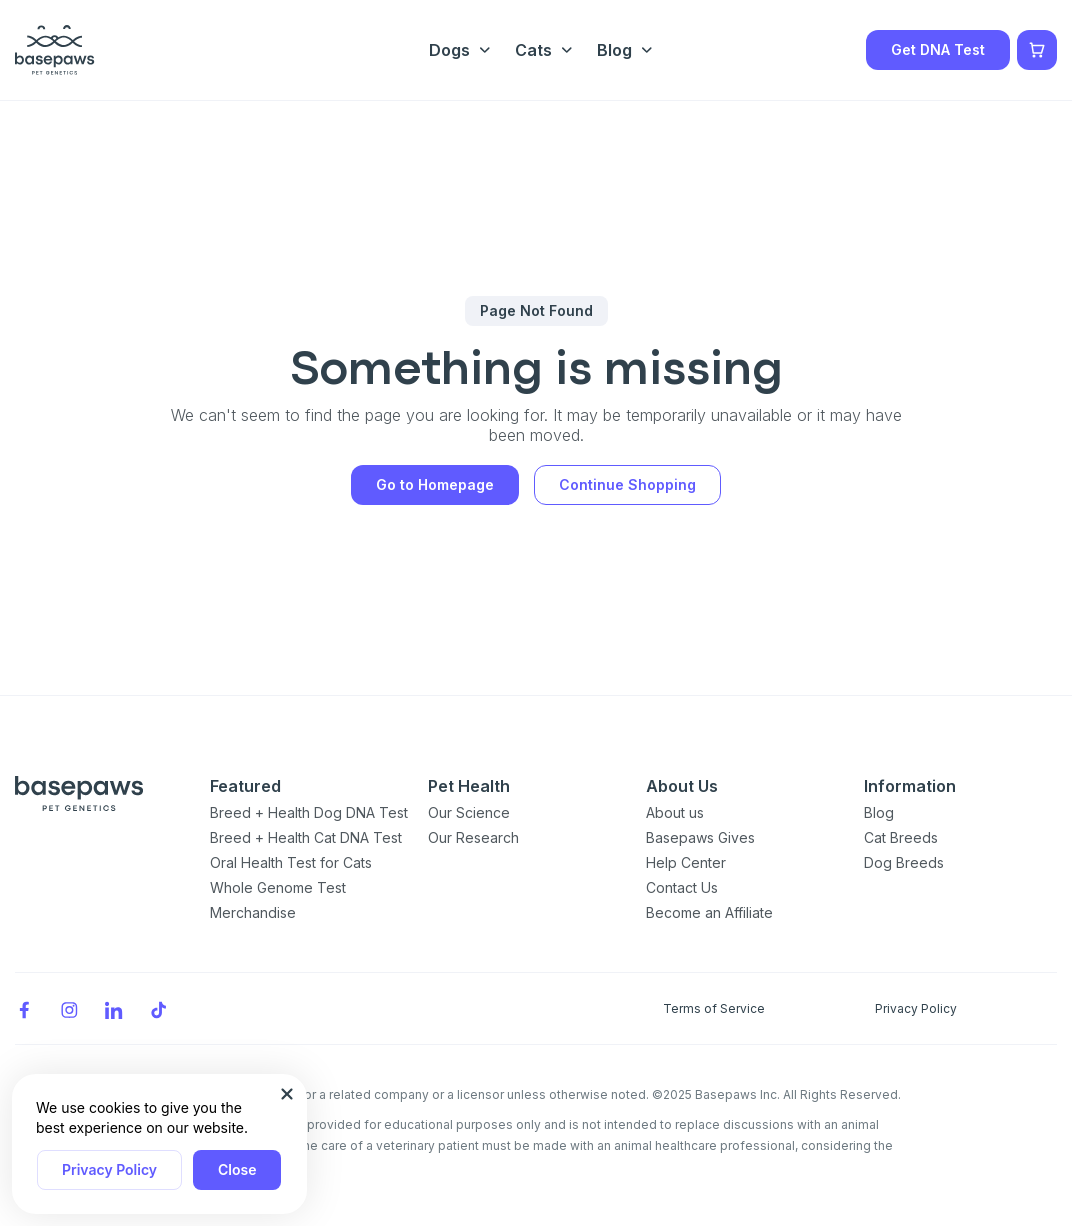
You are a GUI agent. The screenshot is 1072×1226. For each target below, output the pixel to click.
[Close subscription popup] (287, 1094)
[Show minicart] (1037, 50)
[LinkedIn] (114, 1008)
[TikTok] (159, 1008)
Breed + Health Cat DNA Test (306, 837)
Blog (879, 812)
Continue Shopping (627, 484)
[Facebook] (24, 1008)
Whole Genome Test (278, 887)
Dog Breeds (904, 862)
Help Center (686, 862)
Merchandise (253, 912)
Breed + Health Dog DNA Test (309, 812)
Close (237, 1169)
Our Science (469, 812)
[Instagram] (69, 1008)
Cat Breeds (901, 837)
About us (675, 812)
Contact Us (682, 887)
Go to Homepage (435, 484)
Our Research (473, 837)
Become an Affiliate (709, 912)
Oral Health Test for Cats (291, 862)
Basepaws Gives (700, 837)
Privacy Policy (109, 1169)
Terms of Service (714, 1008)
